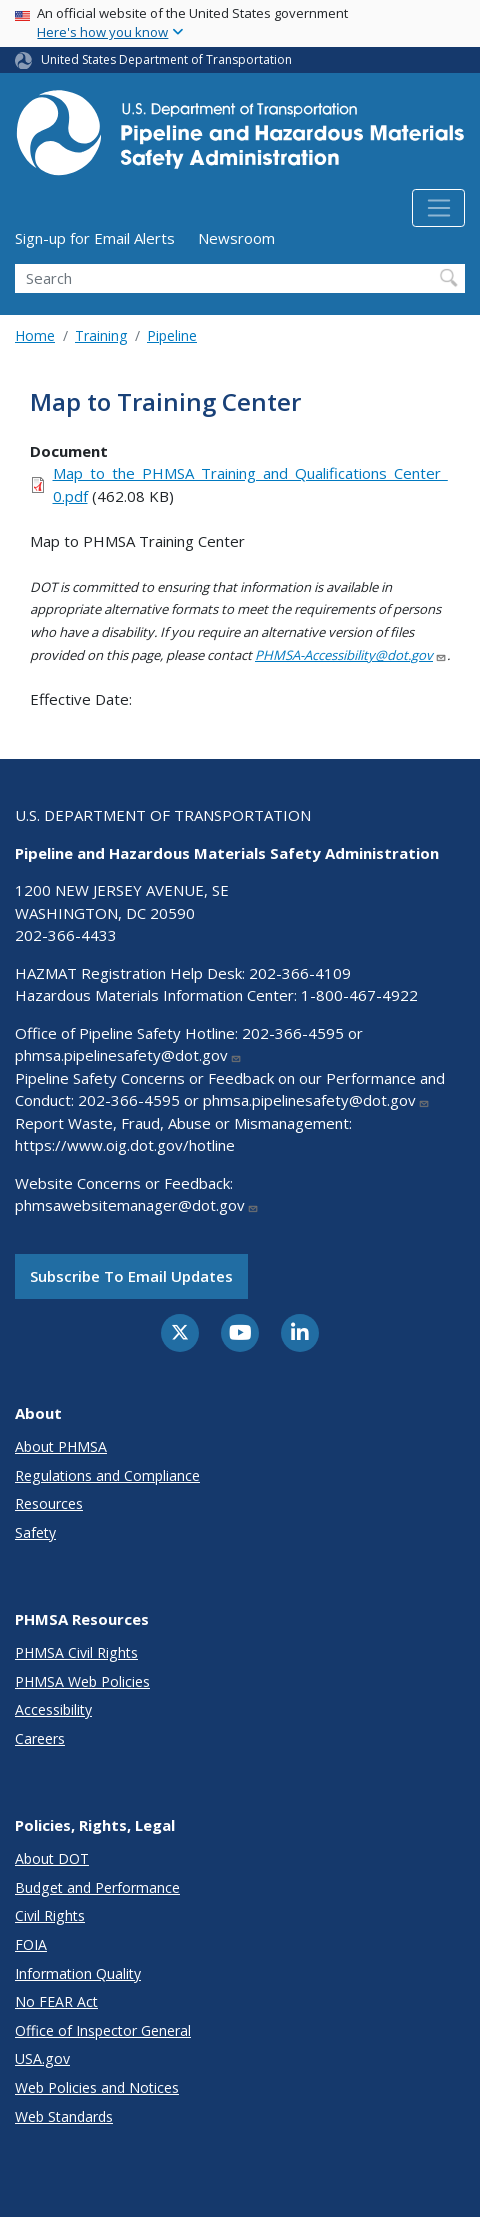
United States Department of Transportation (166, 59)
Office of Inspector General (103, 2030)
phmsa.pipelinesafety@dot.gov (128, 1055)
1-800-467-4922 (359, 995)
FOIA (31, 1944)
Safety (35, 1532)
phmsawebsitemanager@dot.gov (137, 1205)
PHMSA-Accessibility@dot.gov (351, 655)
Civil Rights (50, 1915)
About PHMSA (61, 1446)
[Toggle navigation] (438, 208)
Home (35, 335)
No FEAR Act (56, 2001)
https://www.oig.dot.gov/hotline (125, 1145)
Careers (40, 1738)
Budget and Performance (97, 1887)
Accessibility (53, 1709)
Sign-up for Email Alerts (95, 238)
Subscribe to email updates (131, 1276)
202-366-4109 (300, 973)
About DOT (52, 1858)
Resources (49, 1503)
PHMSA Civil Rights (76, 1652)
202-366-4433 (66, 935)
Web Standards (64, 2116)
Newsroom (236, 238)
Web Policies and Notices (97, 2087)
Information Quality (78, 1973)
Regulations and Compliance (107, 1475)
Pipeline (172, 335)
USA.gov (42, 2058)
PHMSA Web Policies (82, 1681)
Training (101, 335)
